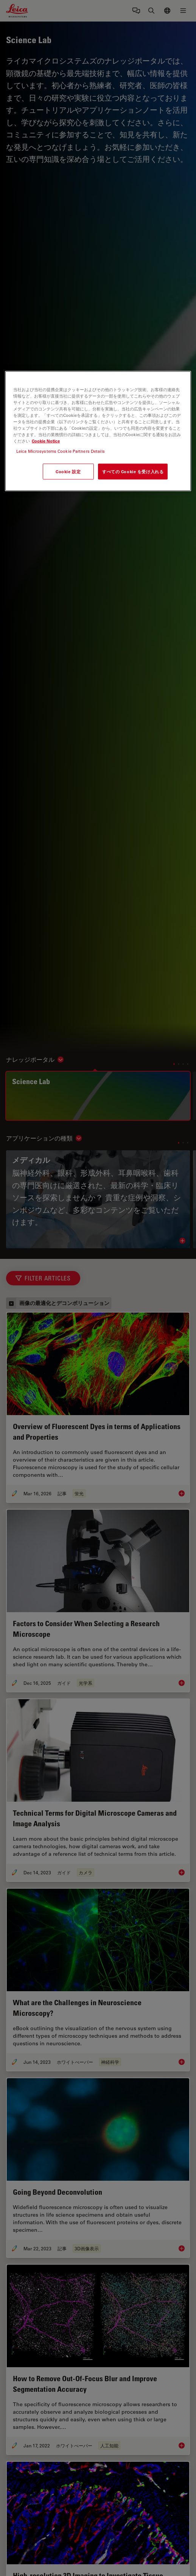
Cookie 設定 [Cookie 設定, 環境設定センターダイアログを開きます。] (68, 471)
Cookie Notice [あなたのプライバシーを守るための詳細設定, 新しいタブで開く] (46, 441)
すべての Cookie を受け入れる (132, 471)
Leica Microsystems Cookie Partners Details (60, 451)
